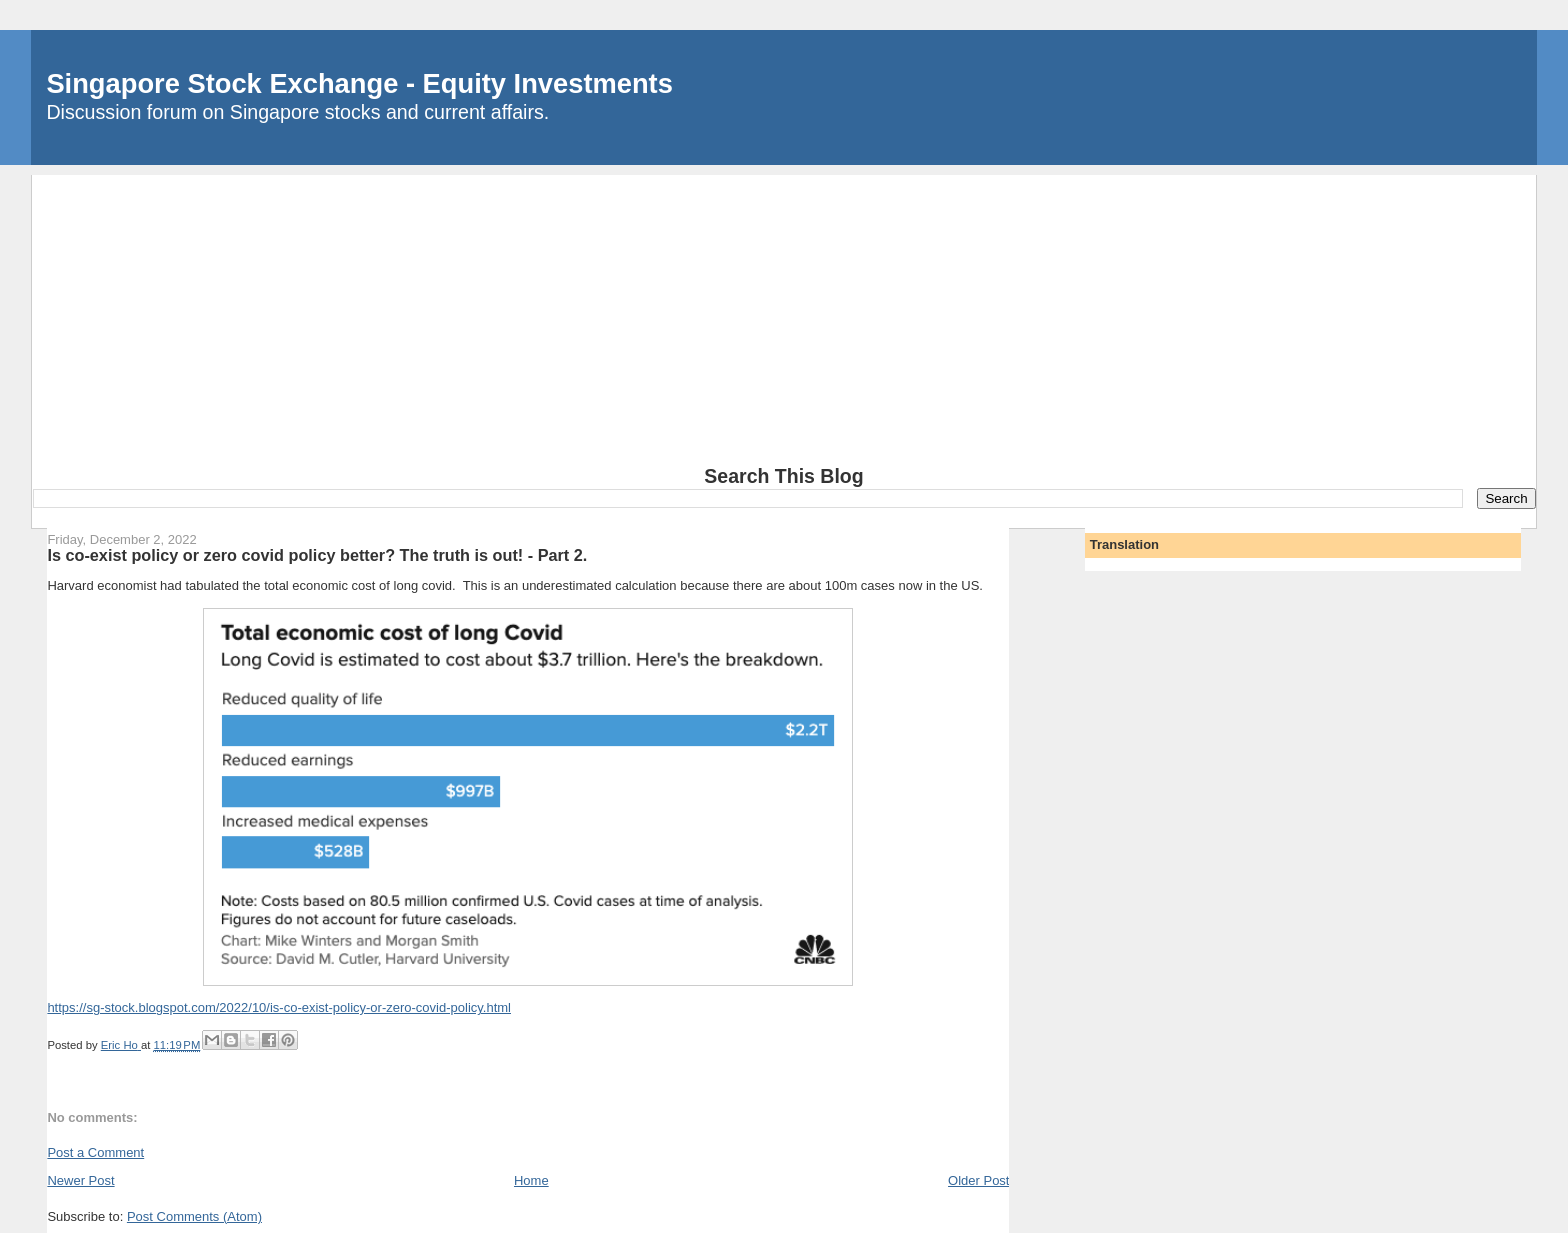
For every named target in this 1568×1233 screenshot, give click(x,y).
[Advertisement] (784, 315)
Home (531, 1180)
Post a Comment (95, 1152)
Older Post (978, 1180)
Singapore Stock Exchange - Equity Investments (359, 83)
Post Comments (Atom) (194, 1216)
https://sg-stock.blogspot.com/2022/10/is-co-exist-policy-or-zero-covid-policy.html (279, 1007)
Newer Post (80, 1180)
